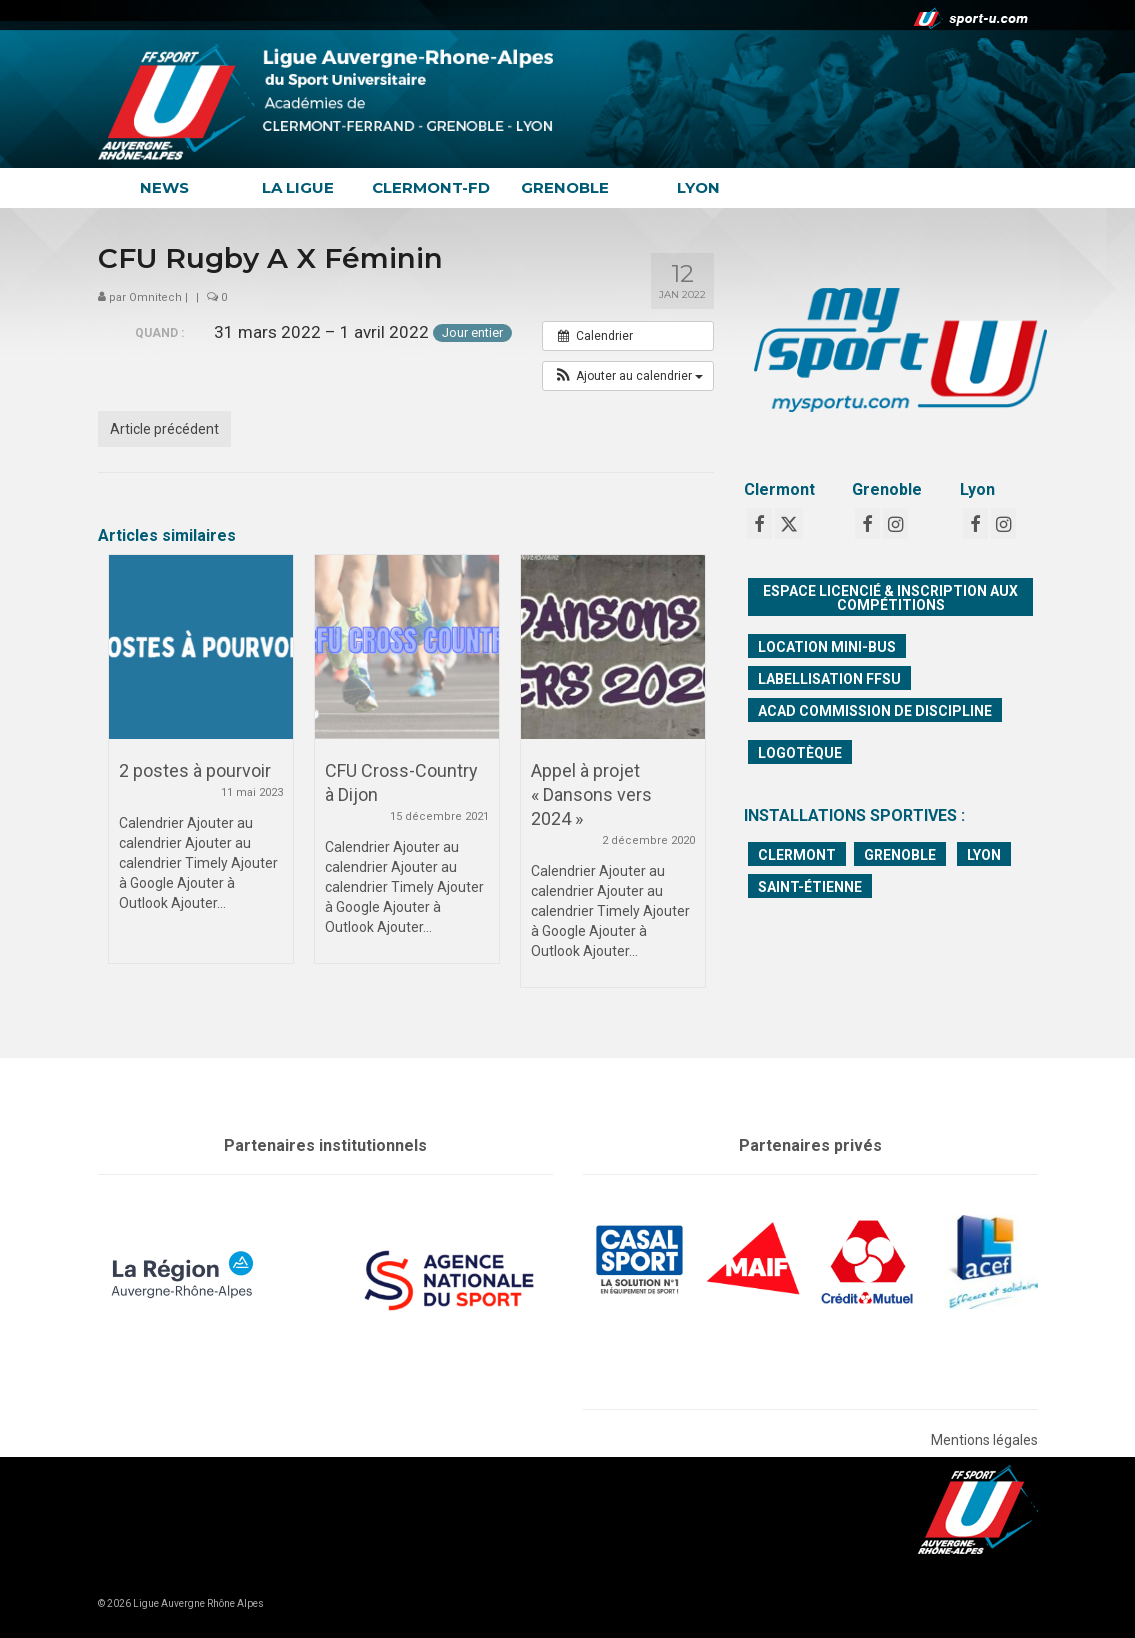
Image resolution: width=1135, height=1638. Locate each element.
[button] (628, 376)
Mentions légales (984, 1440)
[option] (201, 769)
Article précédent (164, 429)
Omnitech (155, 297)
